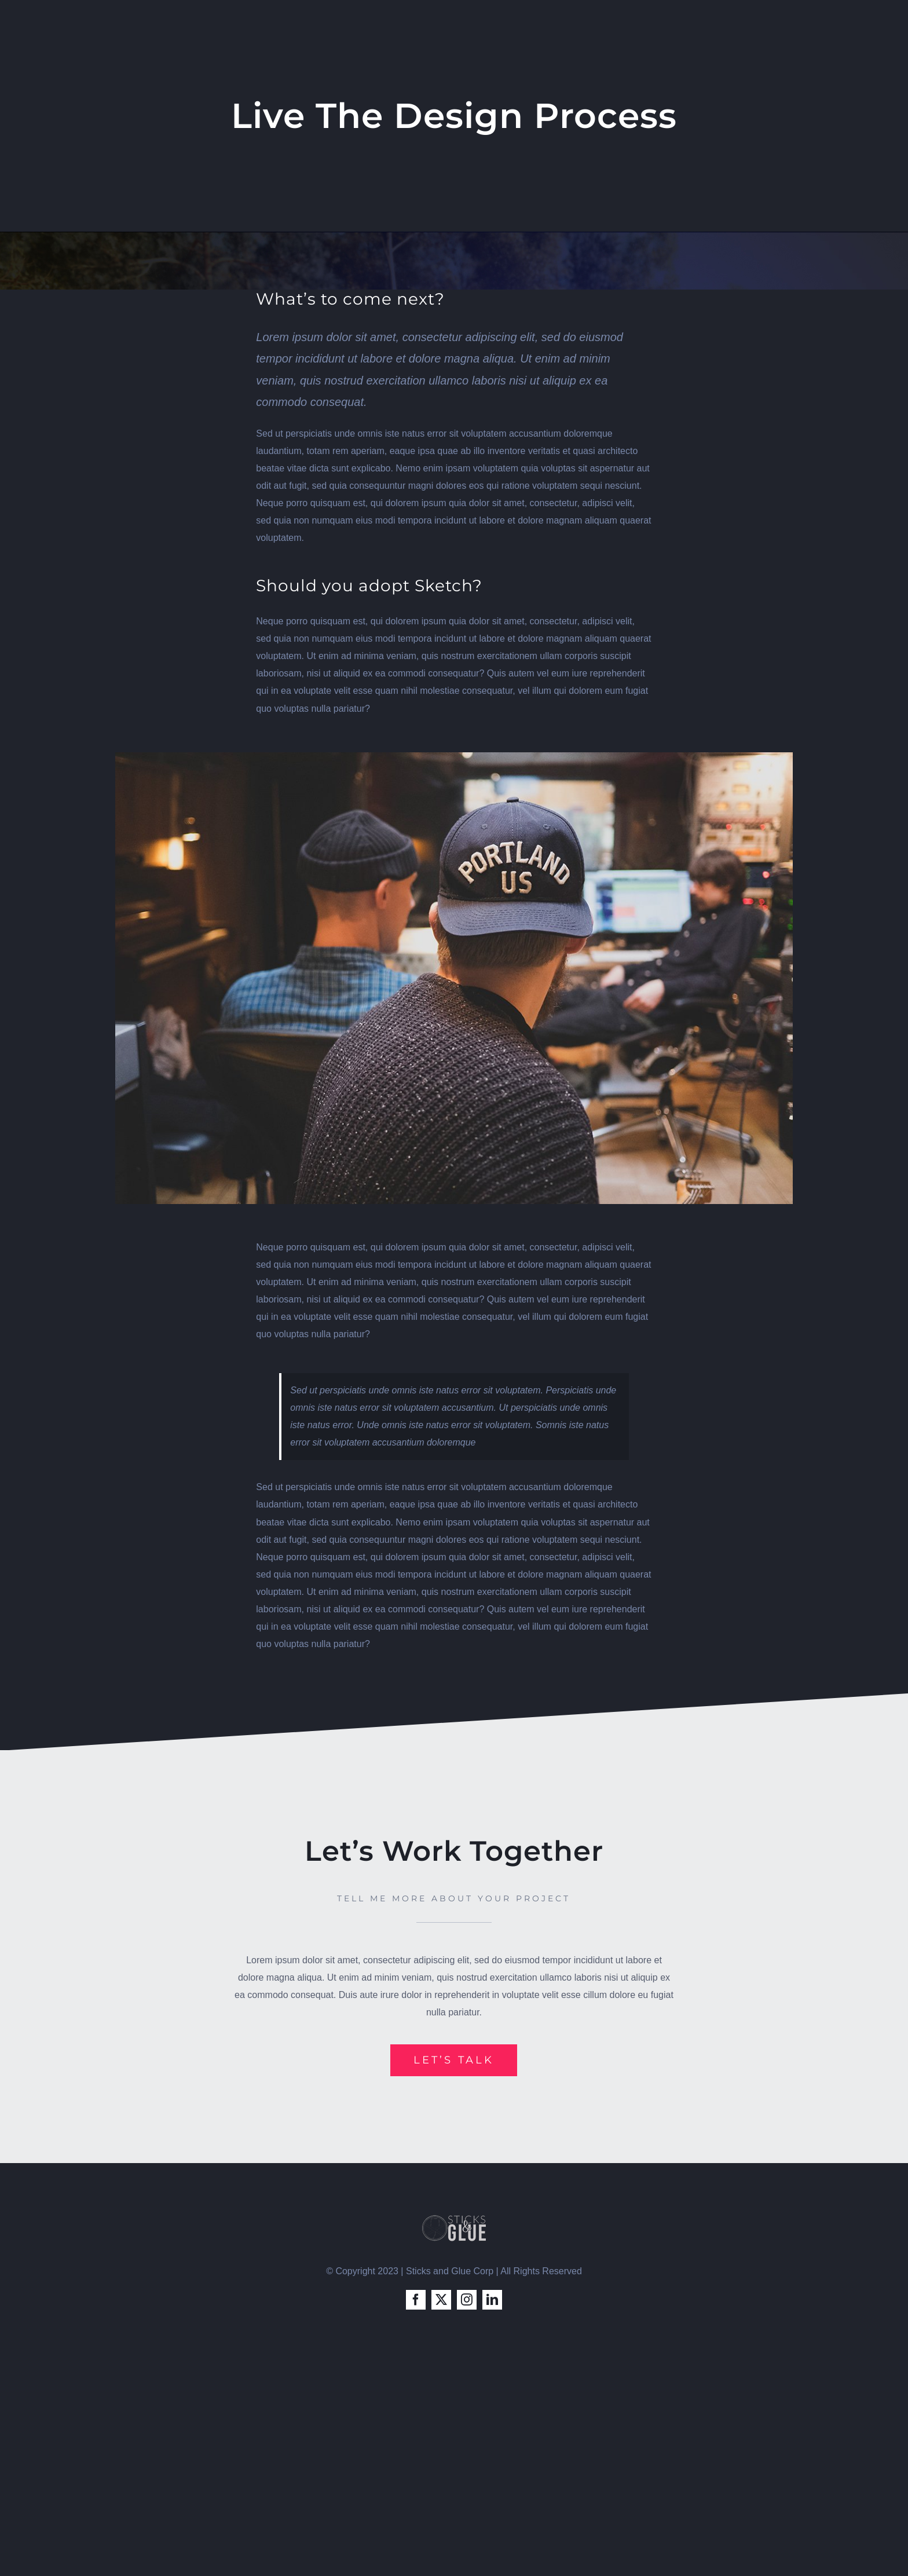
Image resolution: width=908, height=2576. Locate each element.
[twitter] (441, 2300)
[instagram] (467, 2300)
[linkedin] (492, 2300)
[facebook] (416, 2300)
